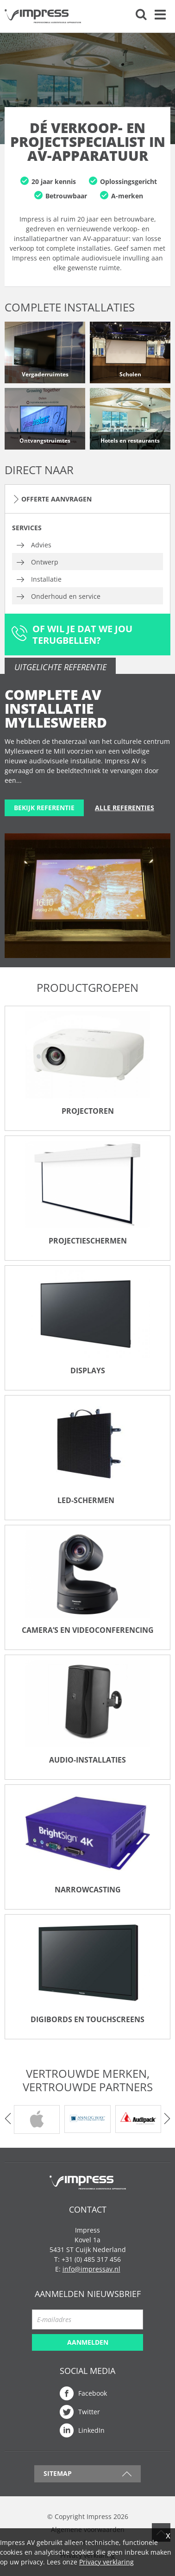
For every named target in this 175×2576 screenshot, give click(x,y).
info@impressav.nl (91, 2269)
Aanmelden (87, 2342)
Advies (41, 544)
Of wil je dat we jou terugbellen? (82, 634)
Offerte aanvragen (56, 499)
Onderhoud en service (65, 596)
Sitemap (58, 2473)
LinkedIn (91, 2430)
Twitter (89, 2411)
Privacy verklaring (106, 2561)
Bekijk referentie (44, 807)
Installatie (46, 579)
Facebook (92, 2393)
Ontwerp (44, 562)
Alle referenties (124, 807)
